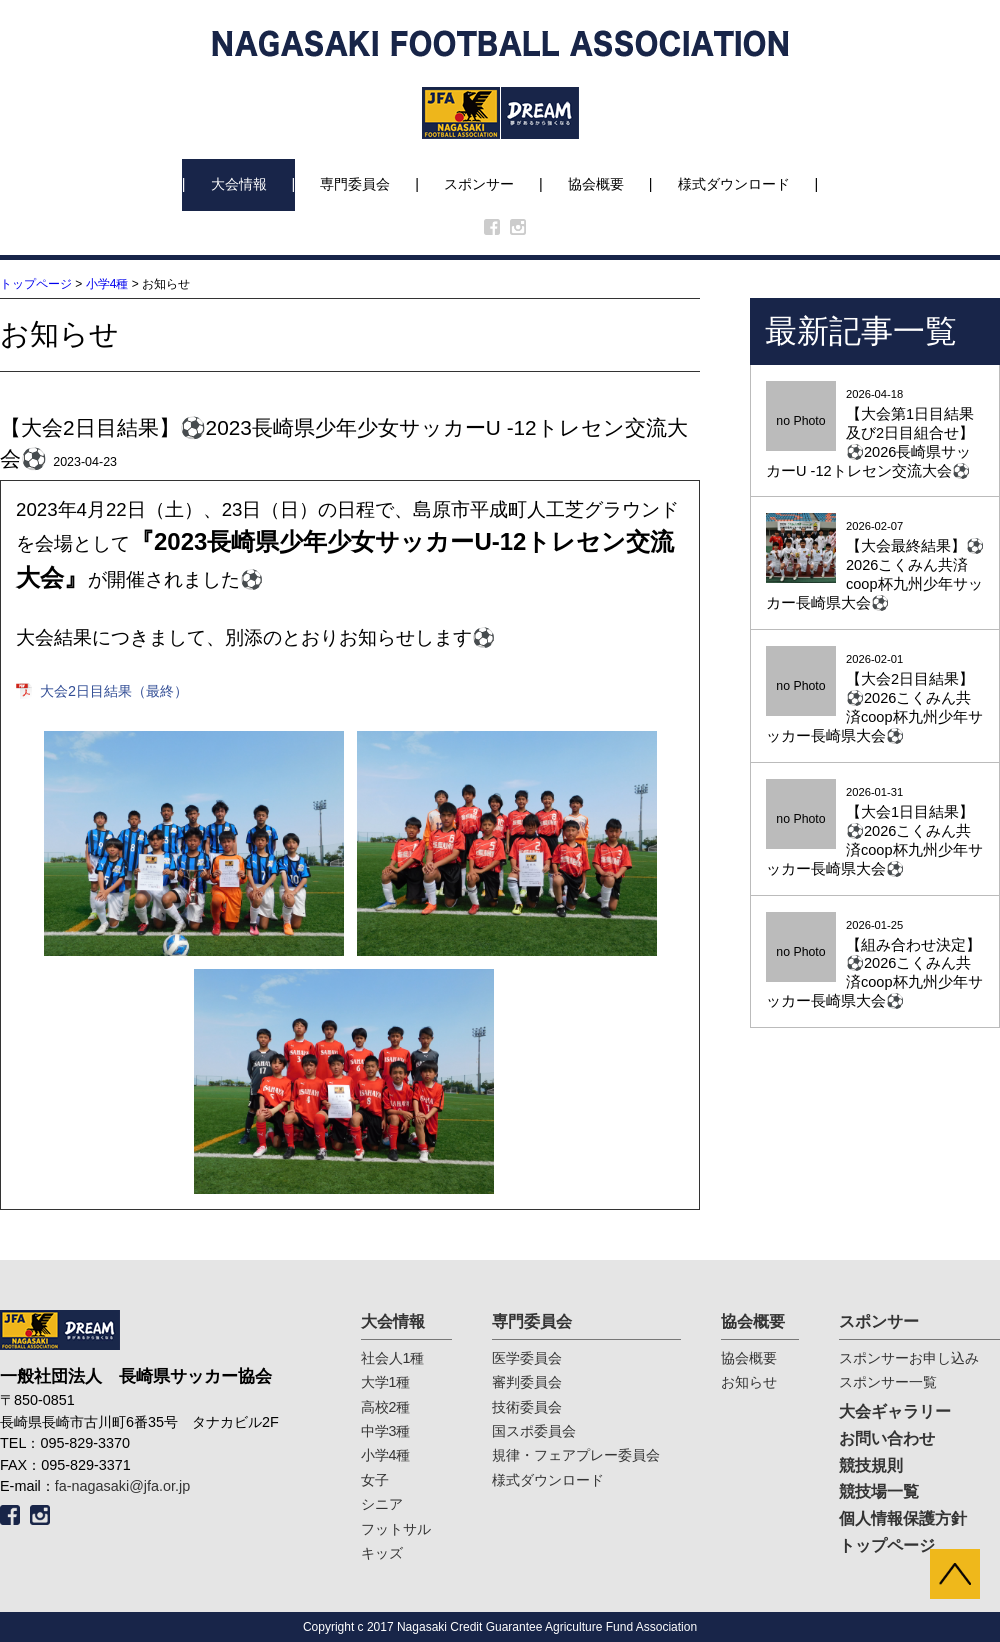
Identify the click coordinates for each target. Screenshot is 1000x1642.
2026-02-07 (875, 566)
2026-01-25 (875, 965)
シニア (382, 1504)
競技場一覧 (879, 1491)
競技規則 (871, 1465)
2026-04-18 (875, 434)
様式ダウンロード (734, 184)
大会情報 (239, 184)
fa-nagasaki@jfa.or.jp (122, 1486)
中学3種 (386, 1431)
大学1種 (386, 1382)
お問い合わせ (887, 1438)
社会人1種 (393, 1358)
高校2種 (386, 1407)
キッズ (382, 1553)
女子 (375, 1480)
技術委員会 (527, 1407)
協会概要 (596, 184)
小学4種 (107, 284)
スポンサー (479, 184)
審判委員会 (527, 1382)
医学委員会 (527, 1358)
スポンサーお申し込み (909, 1358)
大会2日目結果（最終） (114, 691)
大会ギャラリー (895, 1411)
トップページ (36, 284)
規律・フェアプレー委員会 (576, 1455)
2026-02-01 (875, 699)
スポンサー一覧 (888, 1382)
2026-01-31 (875, 832)
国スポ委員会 (534, 1431)
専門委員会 (355, 184)
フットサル (396, 1529)
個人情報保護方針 (903, 1518)
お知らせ (749, 1382)
